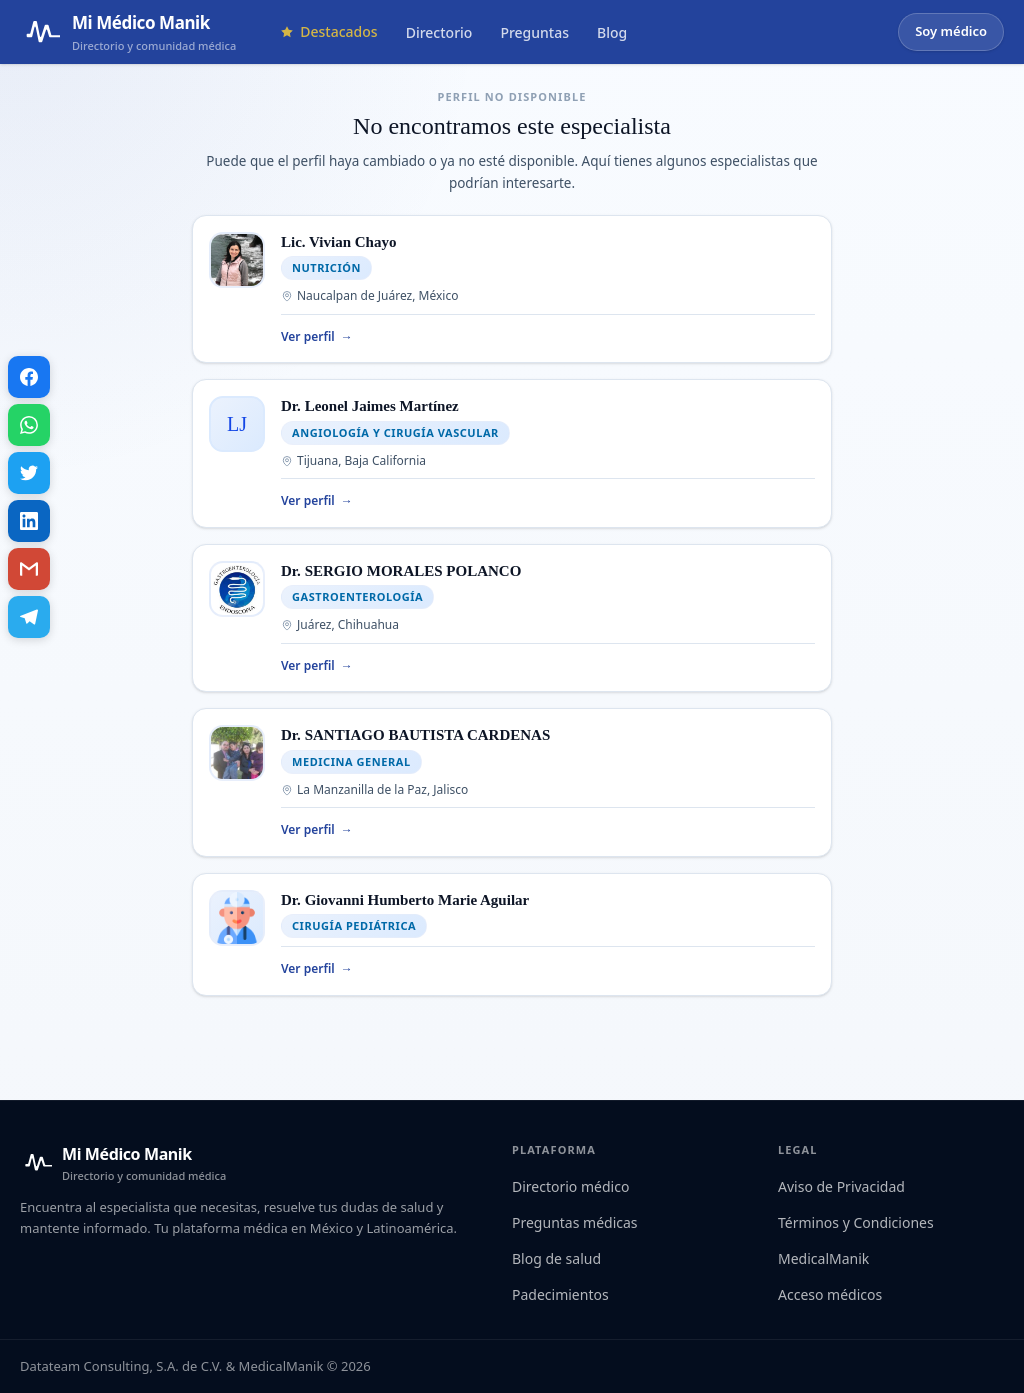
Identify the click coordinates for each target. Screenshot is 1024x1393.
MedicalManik (823, 1258)
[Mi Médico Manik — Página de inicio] (128, 32)
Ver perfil (317, 337)
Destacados (328, 31)
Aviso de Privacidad (841, 1186)
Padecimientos (560, 1294)
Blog (612, 32)
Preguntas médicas (575, 1222)
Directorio (439, 32)
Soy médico (951, 31)
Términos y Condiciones (856, 1222)
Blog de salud (556, 1258)
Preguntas (534, 32)
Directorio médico (570, 1186)
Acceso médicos (830, 1294)
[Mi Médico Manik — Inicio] (123, 1163)
